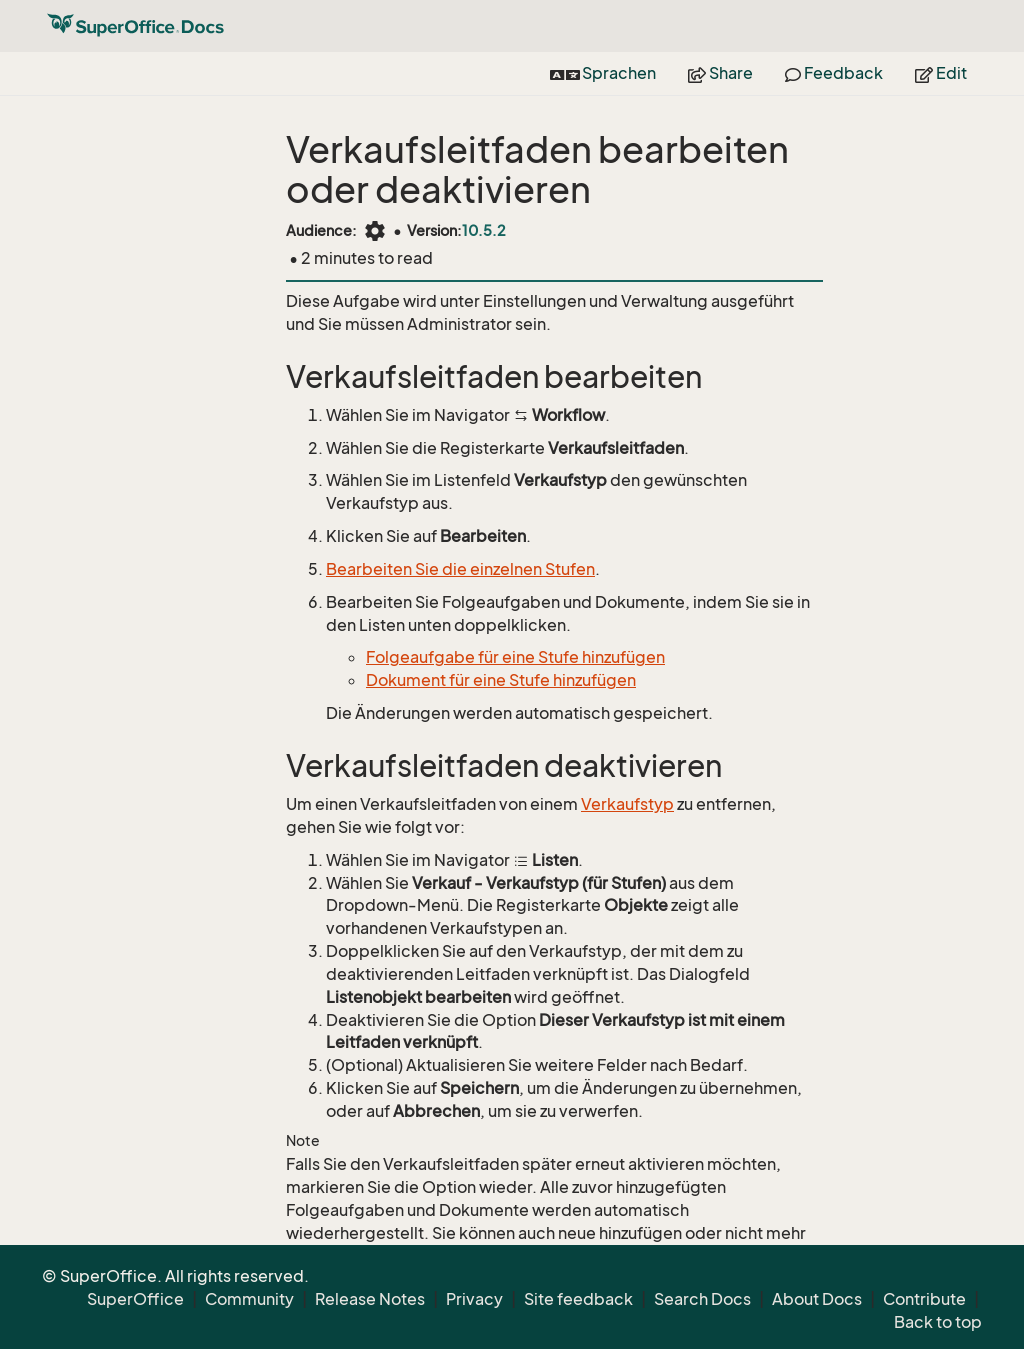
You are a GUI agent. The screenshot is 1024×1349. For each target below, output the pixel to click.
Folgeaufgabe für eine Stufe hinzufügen (515, 657)
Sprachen (603, 73)
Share (720, 73)
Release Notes (370, 1299)
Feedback (834, 73)
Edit (941, 73)
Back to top (938, 1322)
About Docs (817, 1299)
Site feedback (578, 1299)
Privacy (474, 1299)
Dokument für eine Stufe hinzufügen (501, 680)
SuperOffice (135, 1299)
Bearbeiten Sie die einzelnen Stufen (460, 569)
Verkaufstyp (627, 804)
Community (249, 1299)
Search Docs (702, 1299)
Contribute (924, 1299)
